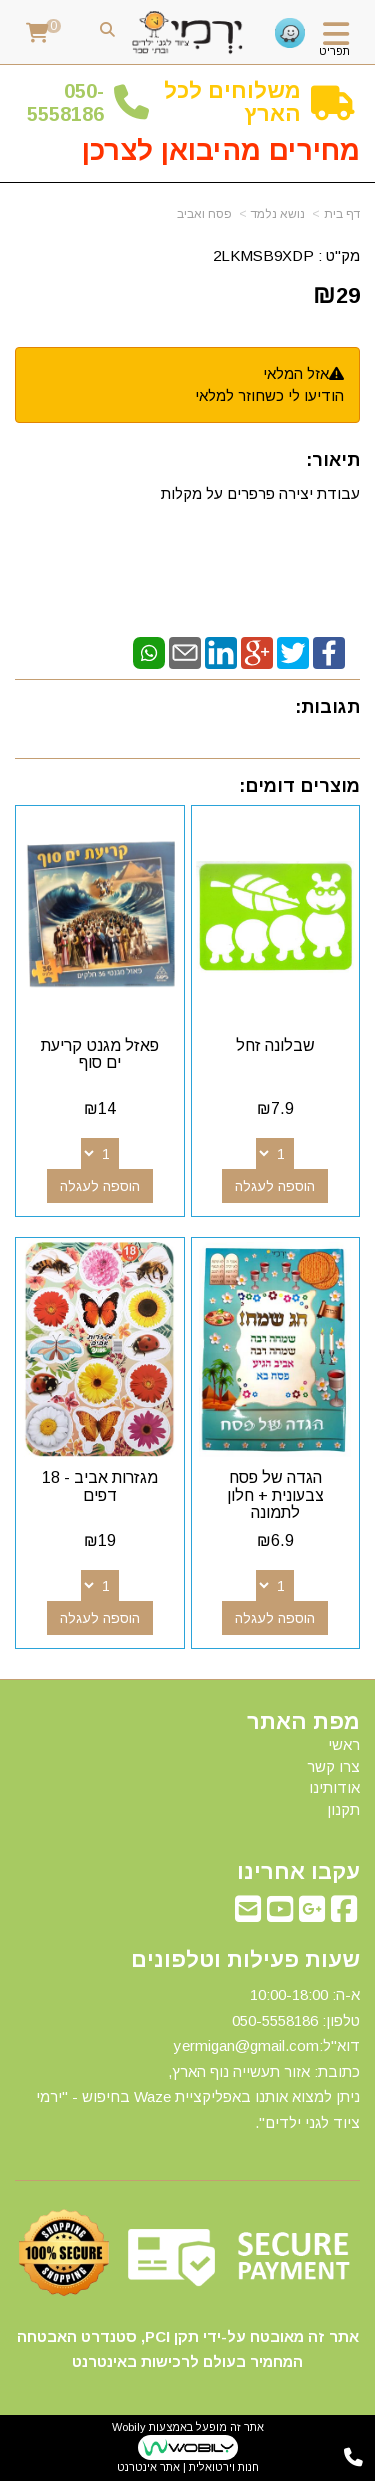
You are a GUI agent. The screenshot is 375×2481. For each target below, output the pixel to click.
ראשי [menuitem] (344, 1744)
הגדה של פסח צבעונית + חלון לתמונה (275, 1495)
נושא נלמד (278, 214)
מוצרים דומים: (299, 786)
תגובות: (327, 707)
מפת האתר (303, 1722)
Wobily (129, 2427)
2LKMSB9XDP (263, 255)
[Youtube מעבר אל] (280, 1914)
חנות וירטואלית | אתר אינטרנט (188, 2467)
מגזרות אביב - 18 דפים (100, 1486)
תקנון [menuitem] (343, 1809)
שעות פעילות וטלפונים (245, 1960)
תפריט (334, 51)
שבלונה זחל (275, 1045)
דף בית (342, 214)
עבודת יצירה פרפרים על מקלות (258, 493)
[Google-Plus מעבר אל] (312, 1914)
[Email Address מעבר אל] (248, 1914)
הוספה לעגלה (275, 1186)
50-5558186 (65, 102)
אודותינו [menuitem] (334, 1787)
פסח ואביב (204, 214)
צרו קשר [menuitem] (333, 1766)
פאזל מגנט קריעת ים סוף (100, 1054)
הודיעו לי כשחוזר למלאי (269, 395)
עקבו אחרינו (298, 1872)
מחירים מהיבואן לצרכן (221, 150)
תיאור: (333, 460)
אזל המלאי (296, 373)
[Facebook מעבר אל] (344, 1914)
